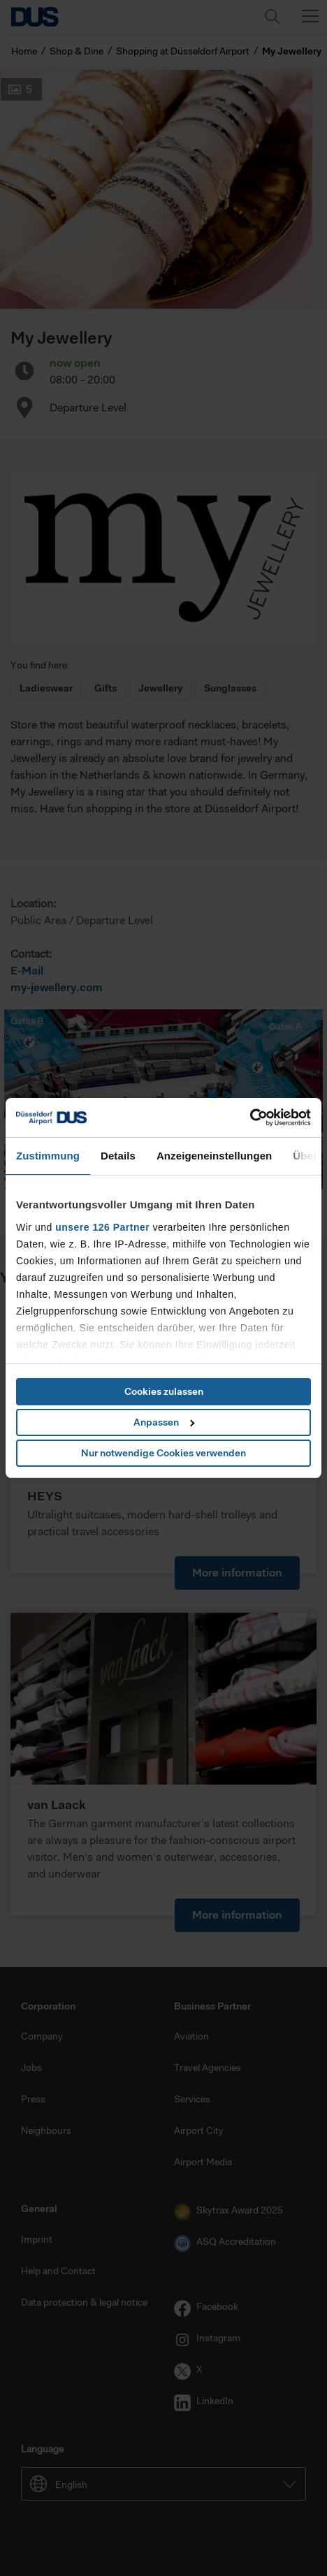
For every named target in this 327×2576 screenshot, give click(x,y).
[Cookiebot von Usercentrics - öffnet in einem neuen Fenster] (250, 1117)
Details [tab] (118, 1156)
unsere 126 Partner (102, 1227)
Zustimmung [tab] (48, 1156)
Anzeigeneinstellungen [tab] (214, 1156)
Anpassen (163, 1422)
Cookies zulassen (163, 1391)
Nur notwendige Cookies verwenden (163, 1453)
